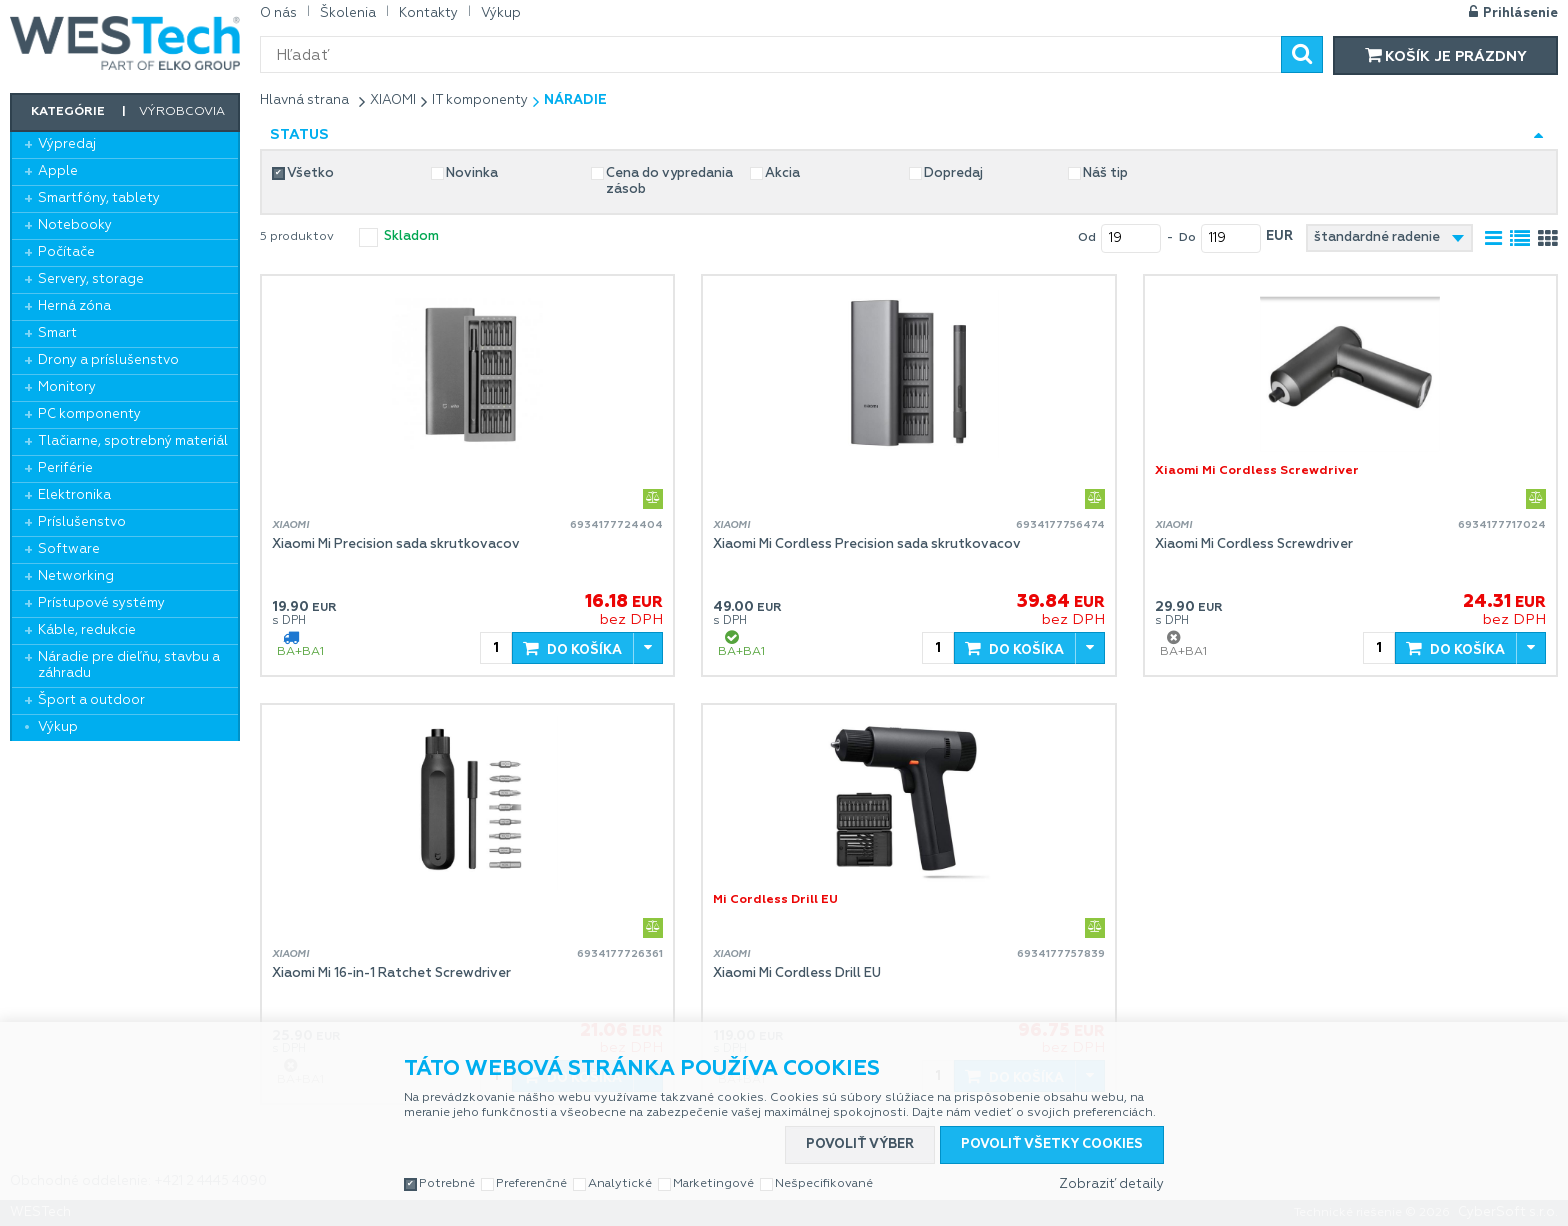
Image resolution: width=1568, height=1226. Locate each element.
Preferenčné (531, 1184)
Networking (76, 576)
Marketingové (713, 1184)
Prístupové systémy (101, 603)
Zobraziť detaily (1111, 1184)
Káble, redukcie (87, 630)
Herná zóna (74, 306)
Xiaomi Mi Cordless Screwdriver (1254, 544)
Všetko (310, 173)
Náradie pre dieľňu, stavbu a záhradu (129, 665)
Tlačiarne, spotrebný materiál (133, 441)
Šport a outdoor (91, 700)
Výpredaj (67, 144)
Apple (58, 171)
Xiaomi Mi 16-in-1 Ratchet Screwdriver (391, 973)
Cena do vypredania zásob (669, 181)
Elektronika (74, 495)
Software (69, 549)
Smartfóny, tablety (99, 198)
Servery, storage (91, 279)
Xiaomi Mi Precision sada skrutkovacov (396, 544)
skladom (411, 236)
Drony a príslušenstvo (108, 360)
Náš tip (1105, 173)
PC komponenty (89, 414)
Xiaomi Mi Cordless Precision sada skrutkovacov (867, 544)
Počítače (66, 252)
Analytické (620, 1184)
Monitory (67, 387)
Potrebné (447, 1184)
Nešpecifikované (824, 1184)
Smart (57, 333)
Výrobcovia (182, 112)
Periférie (65, 468)
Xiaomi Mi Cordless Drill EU (797, 973)
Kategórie (68, 112)
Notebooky (75, 225)
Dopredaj (953, 173)
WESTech (125, 43)
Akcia (782, 173)
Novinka (472, 173)
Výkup (58, 727)
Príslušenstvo (82, 522)
